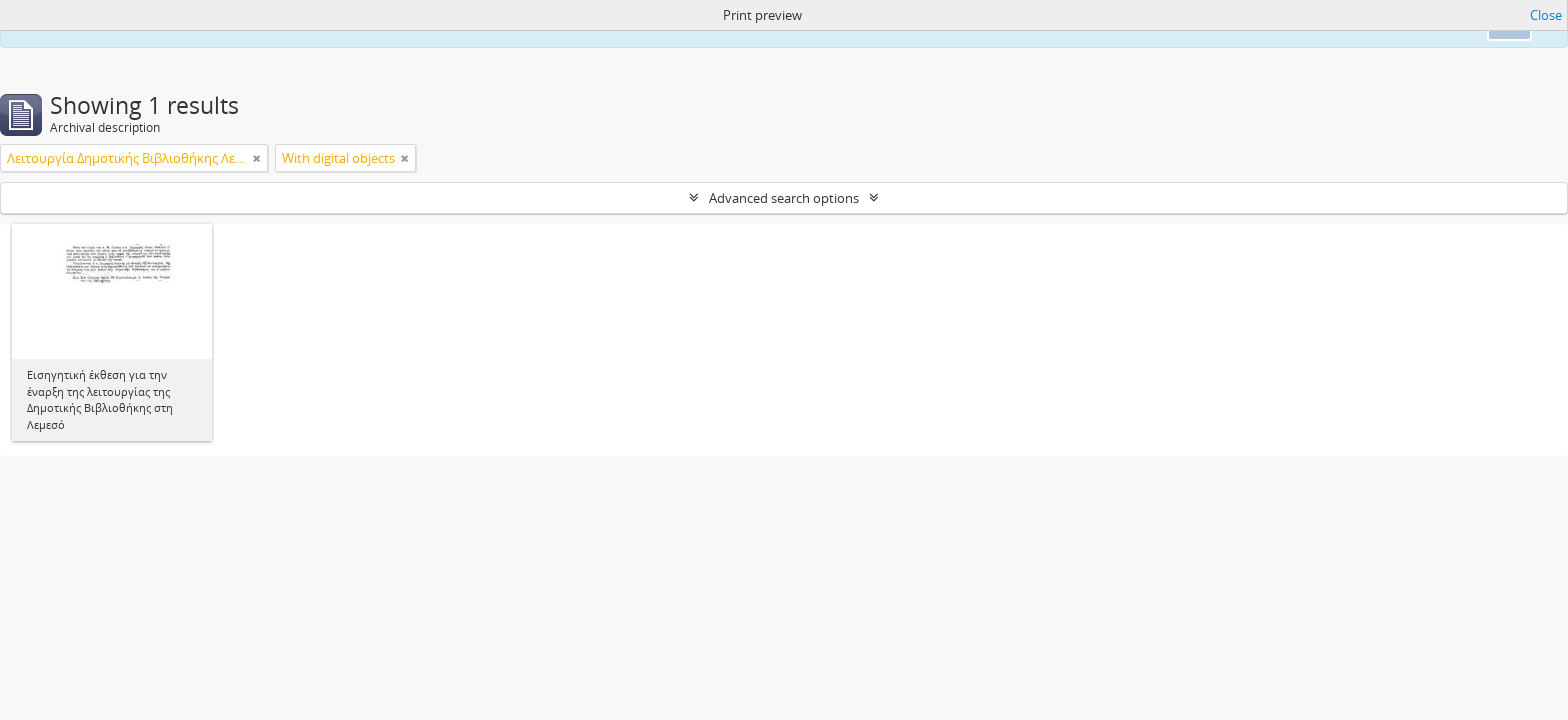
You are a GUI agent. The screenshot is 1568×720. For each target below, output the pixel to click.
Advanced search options (784, 198)
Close (1546, 15)
